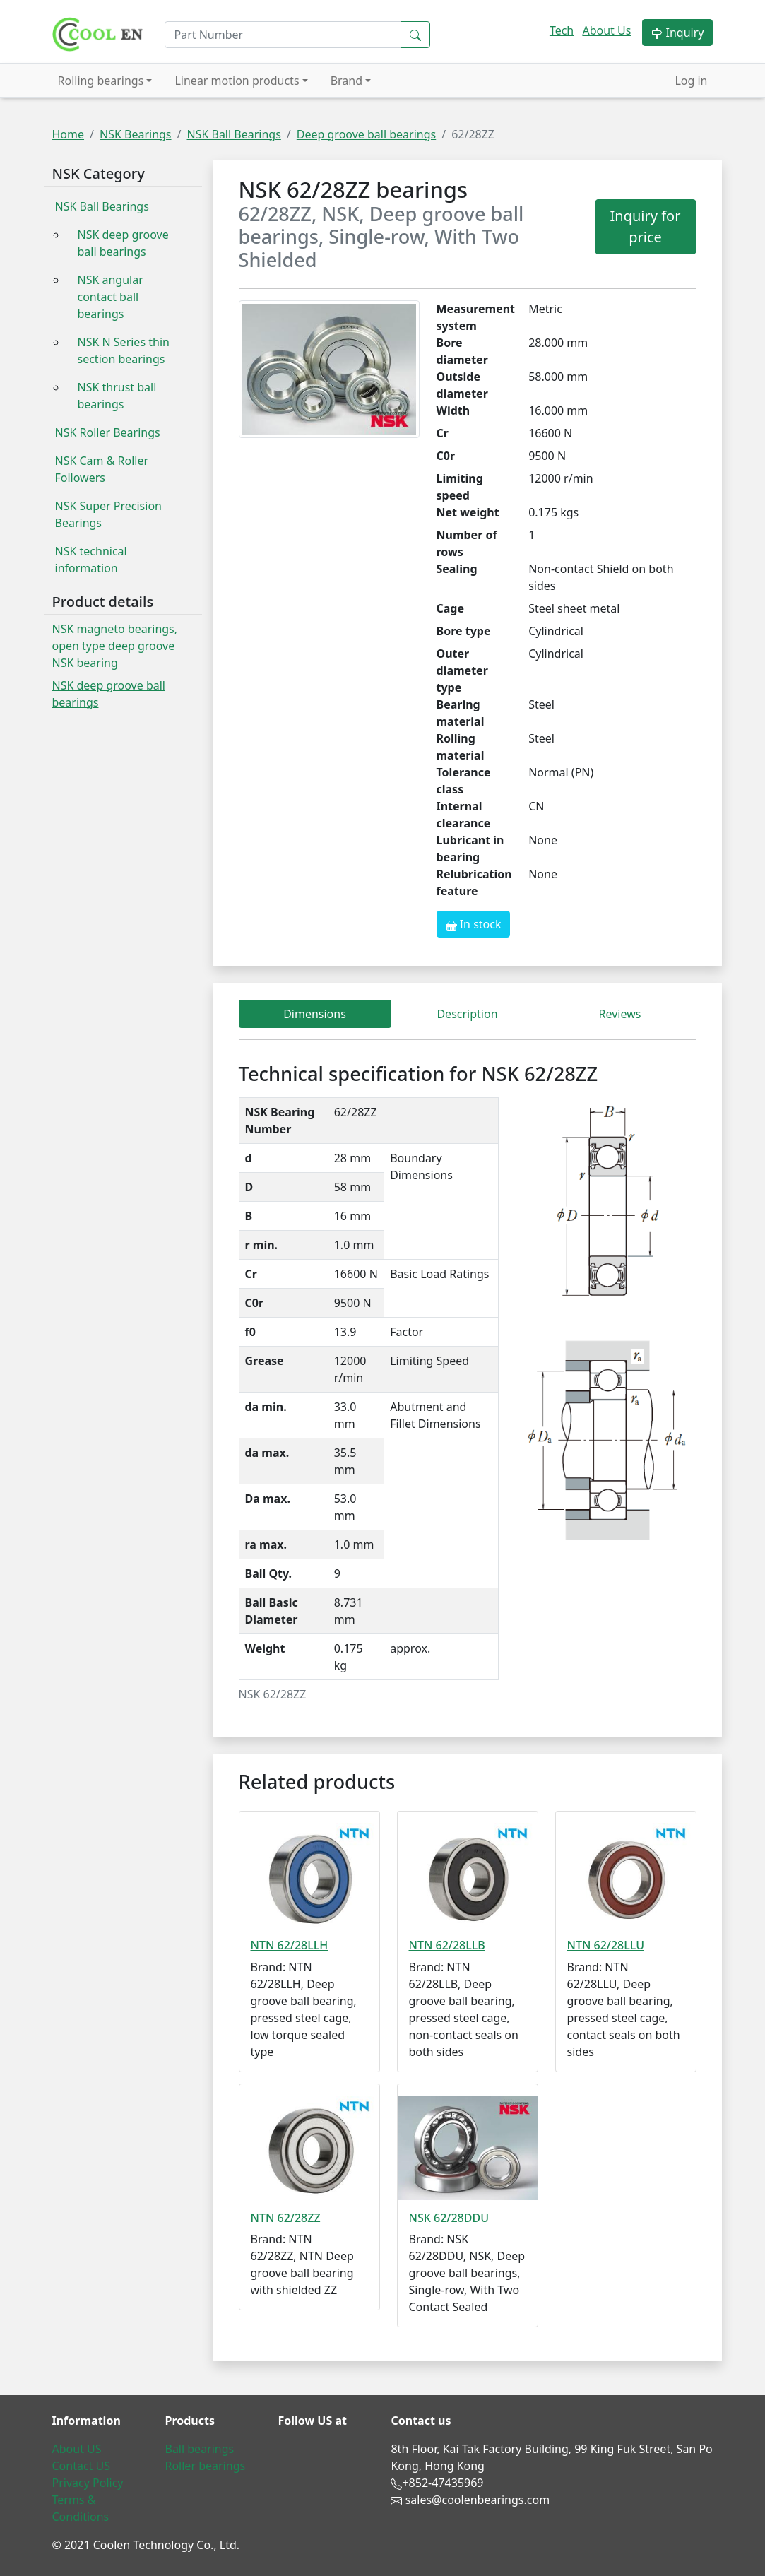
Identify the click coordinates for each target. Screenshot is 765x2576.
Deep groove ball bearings (366, 134)
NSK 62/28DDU (449, 2218)
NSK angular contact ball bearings (110, 296)
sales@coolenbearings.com (477, 2499)
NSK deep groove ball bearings (123, 243)
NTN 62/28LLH (289, 1945)
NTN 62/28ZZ (286, 2218)
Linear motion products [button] (236, 80)
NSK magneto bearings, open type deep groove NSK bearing (115, 645)
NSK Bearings (136, 134)
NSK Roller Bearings (107, 432)
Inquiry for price (645, 226)
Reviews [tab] (620, 1014)
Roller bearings (205, 2466)
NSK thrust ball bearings (117, 395)
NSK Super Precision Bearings (108, 514)
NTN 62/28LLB (447, 1945)
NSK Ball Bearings (233, 134)
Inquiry (677, 32)
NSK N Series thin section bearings (124, 350)
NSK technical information (91, 559)
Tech (562, 30)
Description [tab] (467, 1014)
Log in (691, 80)
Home (68, 134)
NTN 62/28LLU (606, 1945)
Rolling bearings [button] (101, 80)
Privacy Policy (88, 2483)
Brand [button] (346, 80)
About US (77, 2449)
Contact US (81, 2466)
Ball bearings (199, 2449)
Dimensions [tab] (314, 1014)
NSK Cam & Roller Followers (102, 469)
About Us (606, 30)
